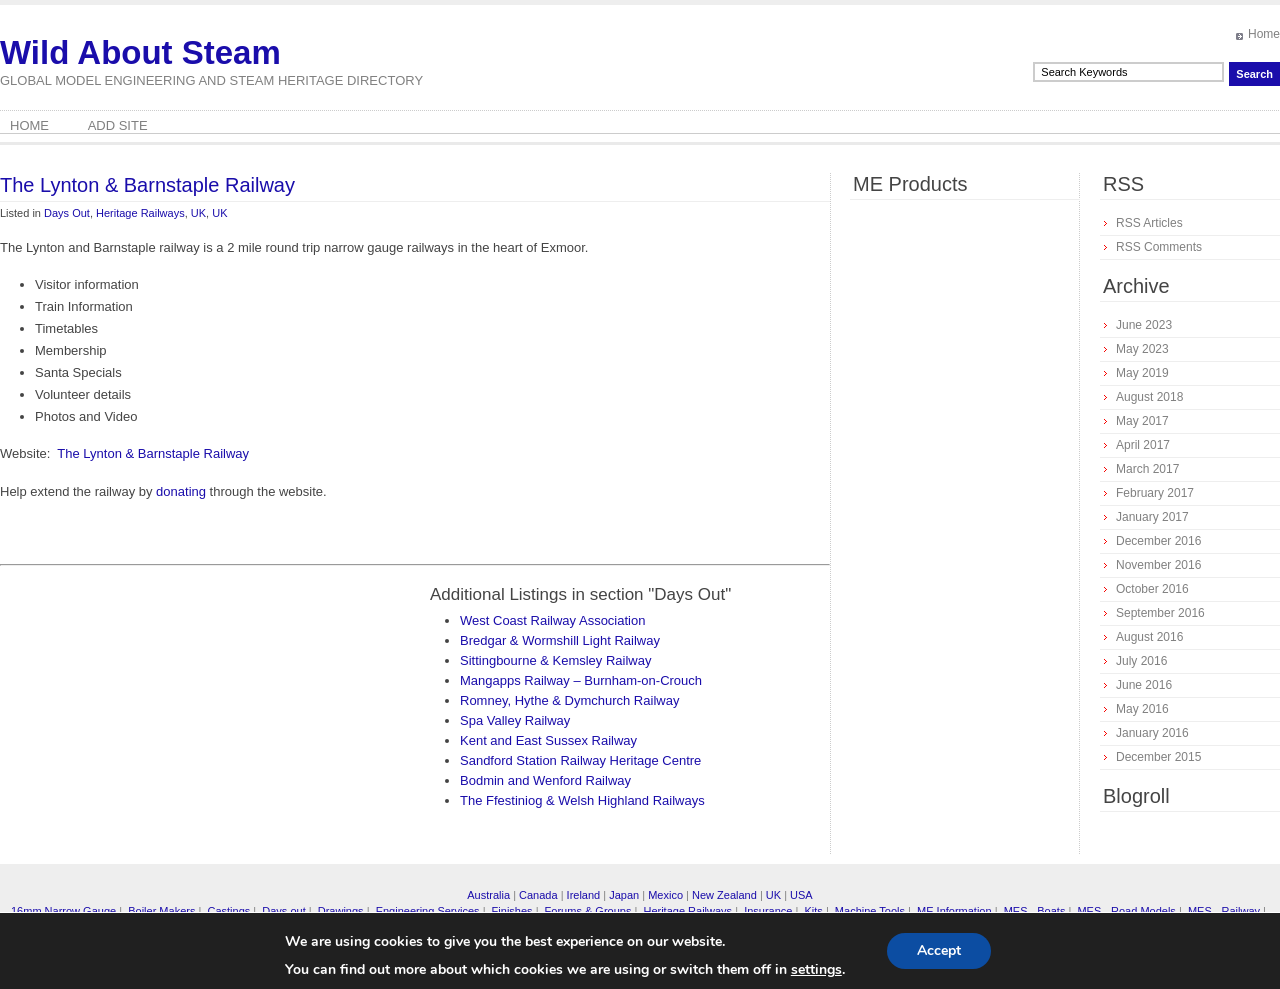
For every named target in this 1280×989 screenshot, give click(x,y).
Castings (228, 911)
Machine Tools (870, 911)
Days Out (67, 213)
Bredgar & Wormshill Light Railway (560, 640)
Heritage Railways (140, 213)
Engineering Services (428, 911)
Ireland (584, 895)
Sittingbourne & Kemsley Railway (555, 660)
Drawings (341, 911)
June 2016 (1144, 685)
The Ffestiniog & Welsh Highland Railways (582, 800)
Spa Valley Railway (515, 720)
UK (198, 213)
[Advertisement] (168, 724)
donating (181, 491)
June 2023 (1144, 325)
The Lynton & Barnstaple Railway (147, 185)
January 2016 (1152, 733)
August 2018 (1149, 397)
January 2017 (1152, 517)
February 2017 (1155, 493)
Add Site (118, 125)
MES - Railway (1224, 911)
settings (816, 970)
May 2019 (1142, 373)
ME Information (954, 911)
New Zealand (724, 895)
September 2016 (1160, 613)
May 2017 (1142, 421)
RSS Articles (1149, 223)
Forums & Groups (588, 911)
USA (801, 895)
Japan (624, 895)
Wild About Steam (140, 52)
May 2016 (1142, 709)
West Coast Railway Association (552, 620)
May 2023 (1142, 349)
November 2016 (1158, 565)
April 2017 (1143, 445)
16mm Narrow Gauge (63, 911)
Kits (813, 911)
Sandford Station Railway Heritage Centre (580, 760)
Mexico (665, 895)
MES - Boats (1035, 911)
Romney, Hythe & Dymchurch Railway (569, 700)
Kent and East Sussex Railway (548, 740)
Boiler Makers (161, 911)
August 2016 (1149, 637)
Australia (488, 895)
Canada (538, 895)
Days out (283, 911)
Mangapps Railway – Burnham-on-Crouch (581, 680)
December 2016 (1158, 541)
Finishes (512, 911)
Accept (939, 950)
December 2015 (1158, 757)
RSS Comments (1159, 247)
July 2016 (1141, 661)
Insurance (768, 911)
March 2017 (1147, 469)
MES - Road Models (1126, 911)
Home (1264, 34)
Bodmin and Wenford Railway (545, 780)
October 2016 (1152, 589)
